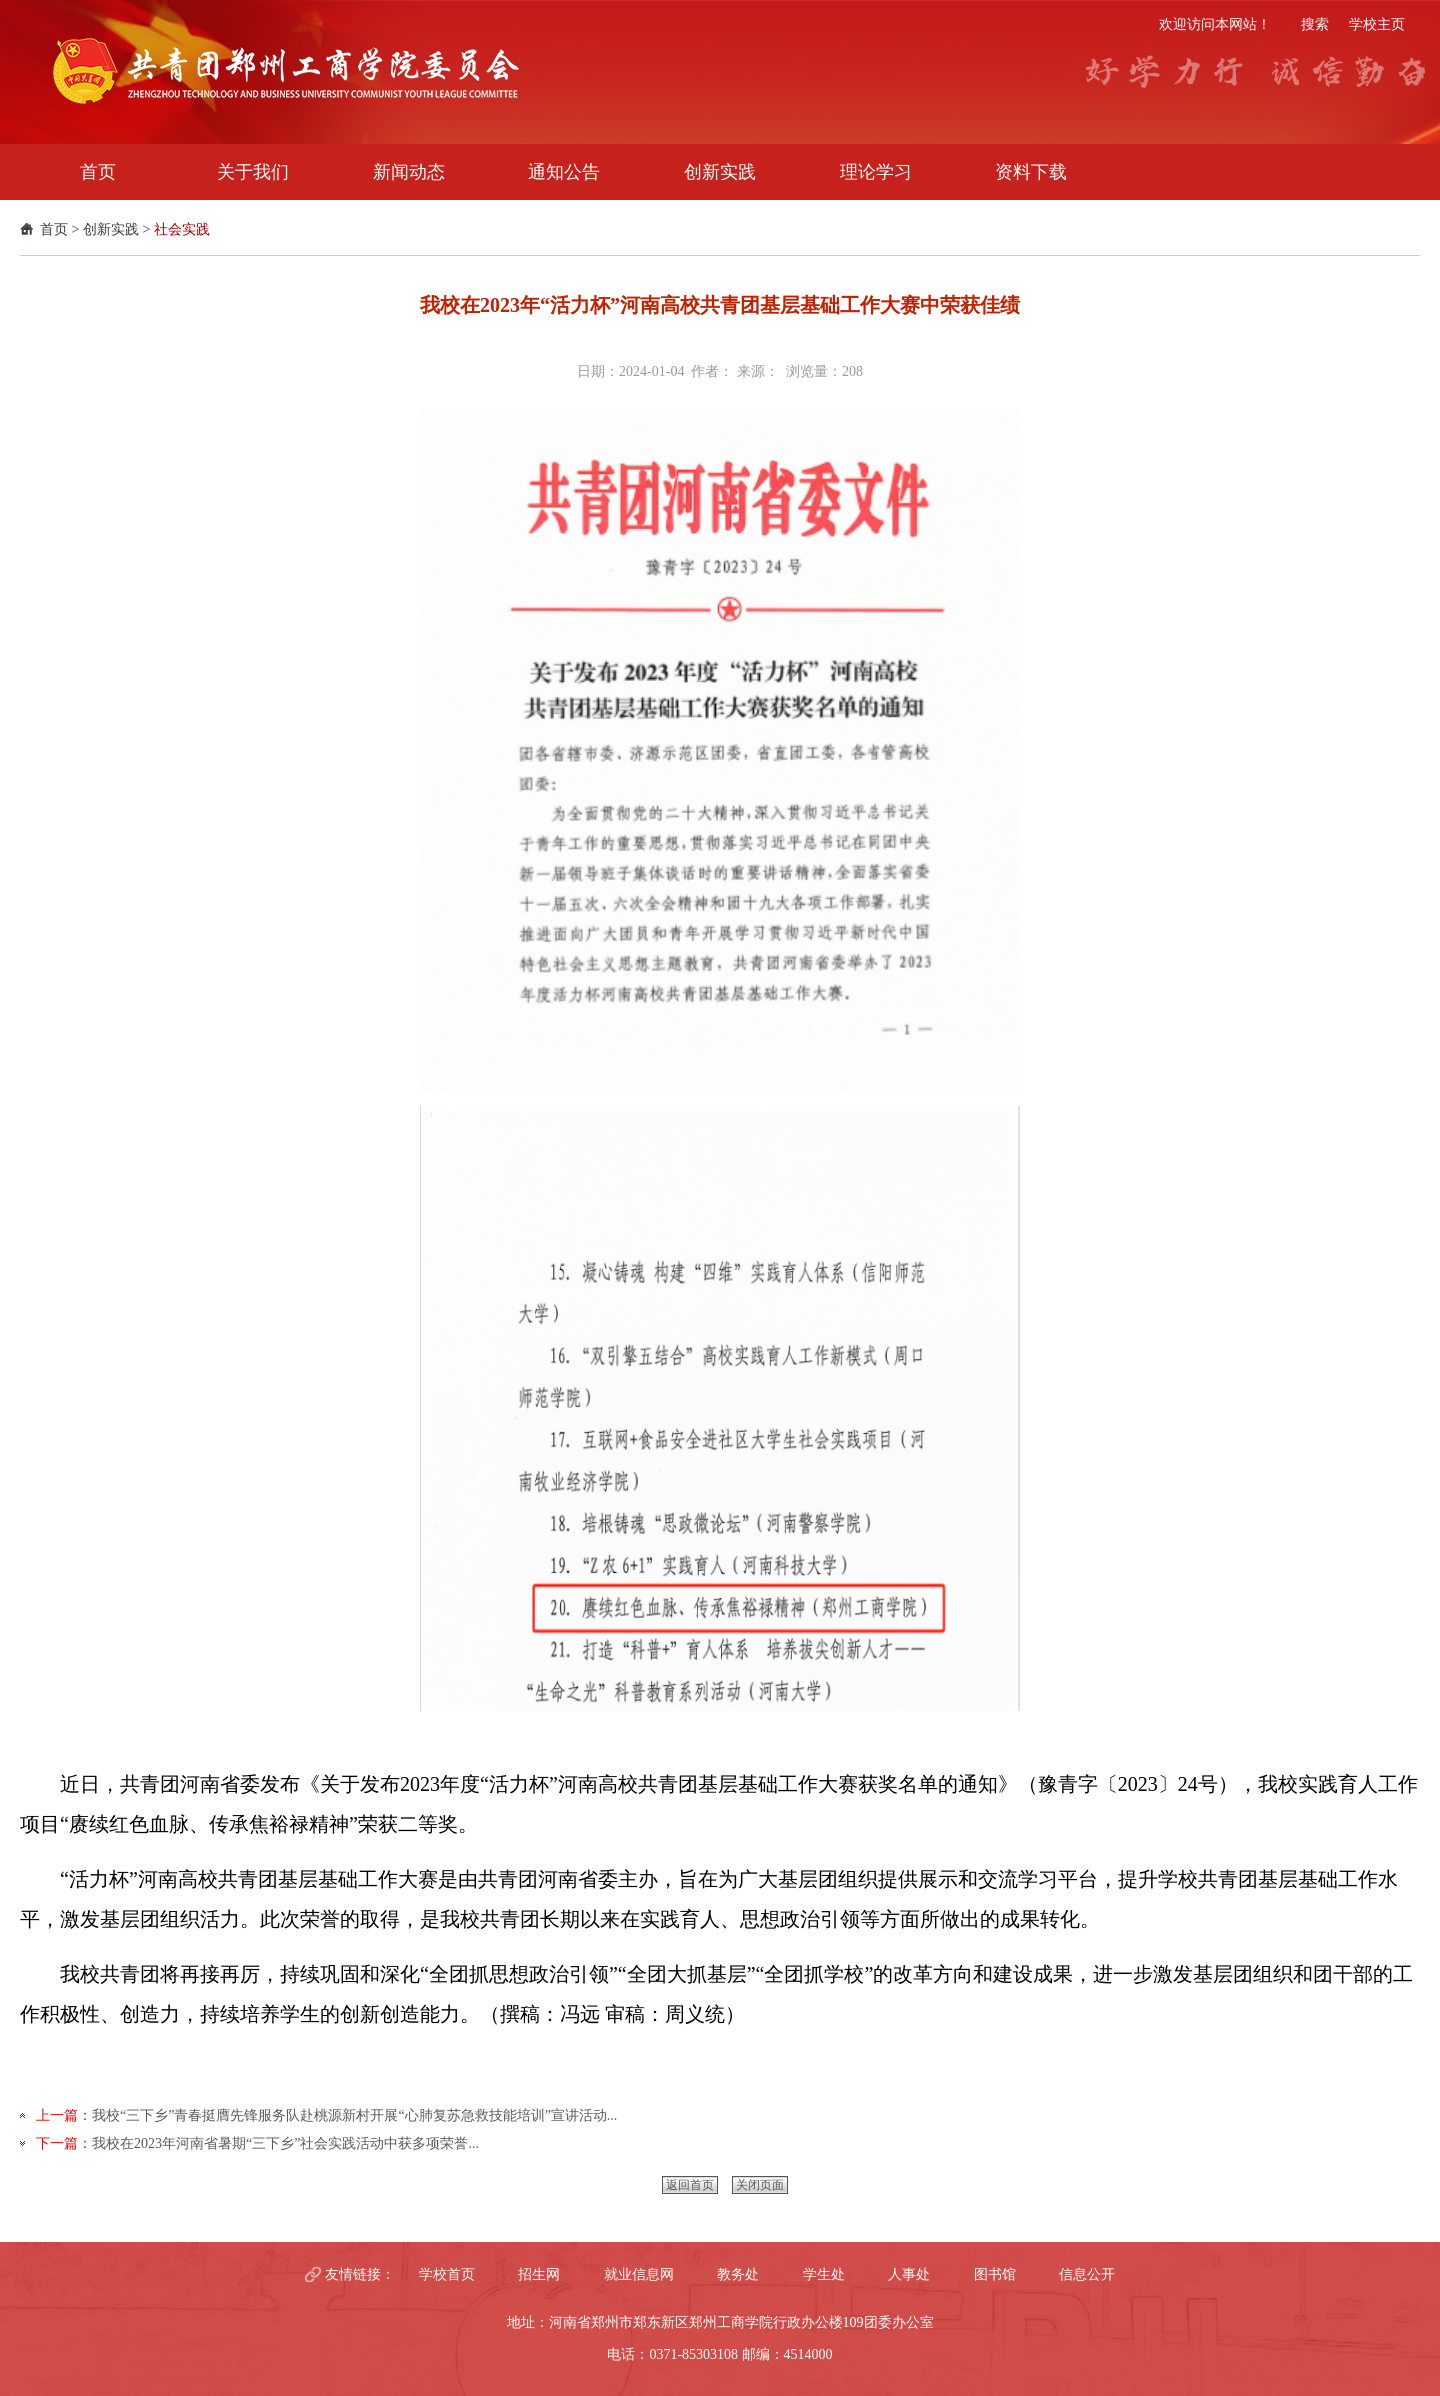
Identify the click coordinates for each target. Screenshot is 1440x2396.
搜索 (1315, 24)
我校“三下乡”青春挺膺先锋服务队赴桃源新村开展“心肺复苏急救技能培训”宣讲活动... (354, 2115)
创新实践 (111, 229)
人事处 (909, 2274)
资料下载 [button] (1031, 172)
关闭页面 (760, 2185)
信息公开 (1087, 2274)
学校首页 (447, 2274)
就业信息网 (639, 2274)
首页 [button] (98, 172)
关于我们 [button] (253, 172)
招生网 (539, 2274)
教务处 (738, 2274)
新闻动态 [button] (409, 172)
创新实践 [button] (720, 172)
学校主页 (1377, 24)
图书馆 (995, 2274)
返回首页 (690, 2185)
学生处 (824, 2274)
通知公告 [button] (564, 172)
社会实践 (182, 229)
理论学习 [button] (876, 172)
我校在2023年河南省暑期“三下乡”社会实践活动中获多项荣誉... (285, 2143)
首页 (54, 229)
